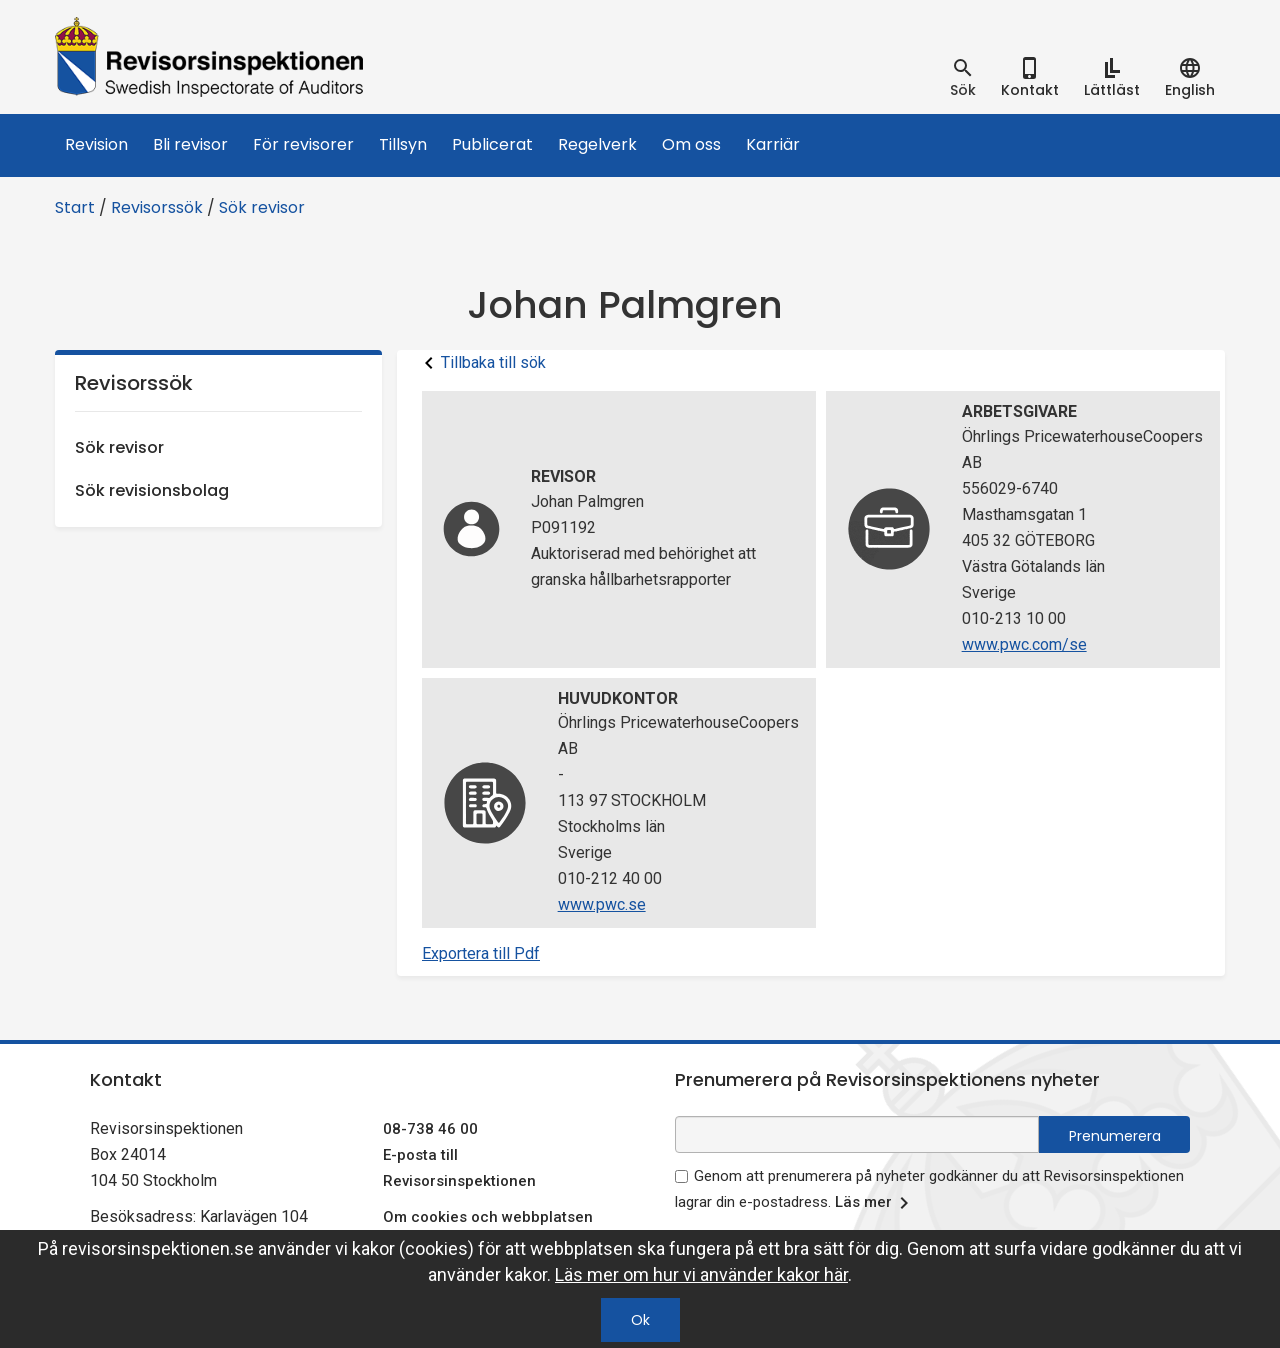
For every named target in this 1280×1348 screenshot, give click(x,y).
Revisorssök (157, 207)
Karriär (773, 144)
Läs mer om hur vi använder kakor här (701, 1274)
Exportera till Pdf (481, 953)
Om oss (691, 144)
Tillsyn (403, 144)
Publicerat (492, 144)
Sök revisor (262, 207)
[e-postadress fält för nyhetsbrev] (857, 1134)
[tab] (963, 78)
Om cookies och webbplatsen (488, 1217)
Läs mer (875, 1203)
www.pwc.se (602, 904)
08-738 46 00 (430, 1129)
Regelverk (597, 144)
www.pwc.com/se (1024, 644)
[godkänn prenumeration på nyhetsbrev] (681, 1176)
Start (75, 207)
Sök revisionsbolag (152, 490)
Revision (96, 144)
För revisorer (303, 144)
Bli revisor (190, 144)
